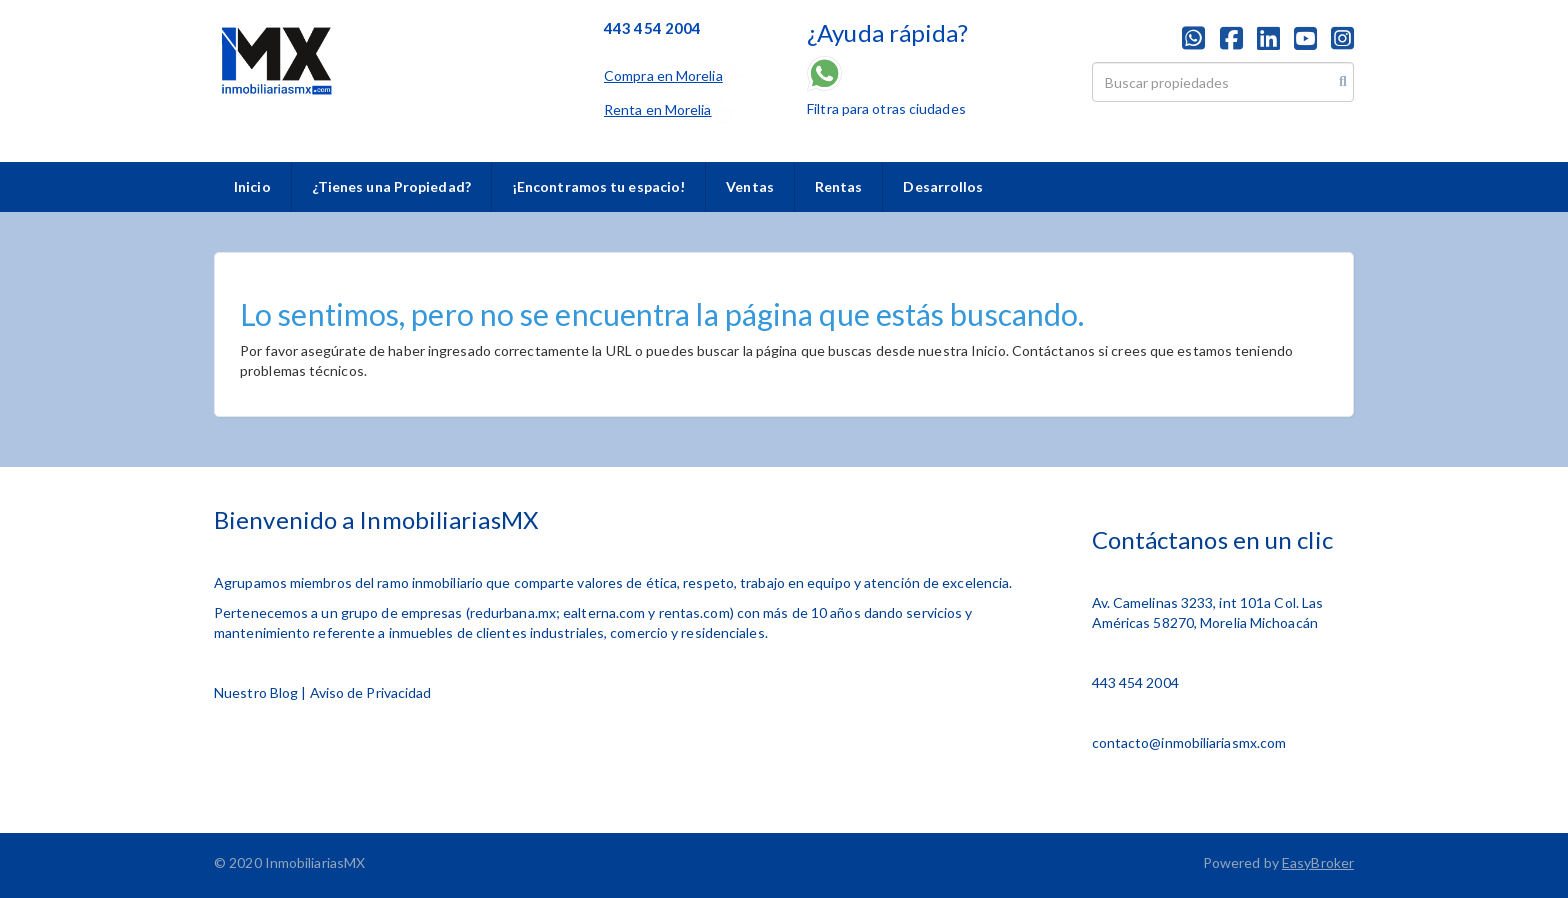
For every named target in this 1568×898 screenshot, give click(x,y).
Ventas (750, 186)
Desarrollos (943, 186)
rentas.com (694, 612)
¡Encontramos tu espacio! (598, 186)
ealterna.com (604, 612)
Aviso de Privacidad (371, 692)
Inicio (252, 186)
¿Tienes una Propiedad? (391, 186)
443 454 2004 (1135, 682)
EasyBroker (1318, 862)
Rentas (839, 186)
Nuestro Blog (256, 692)
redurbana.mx (513, 612)
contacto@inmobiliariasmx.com (1189, 742)
